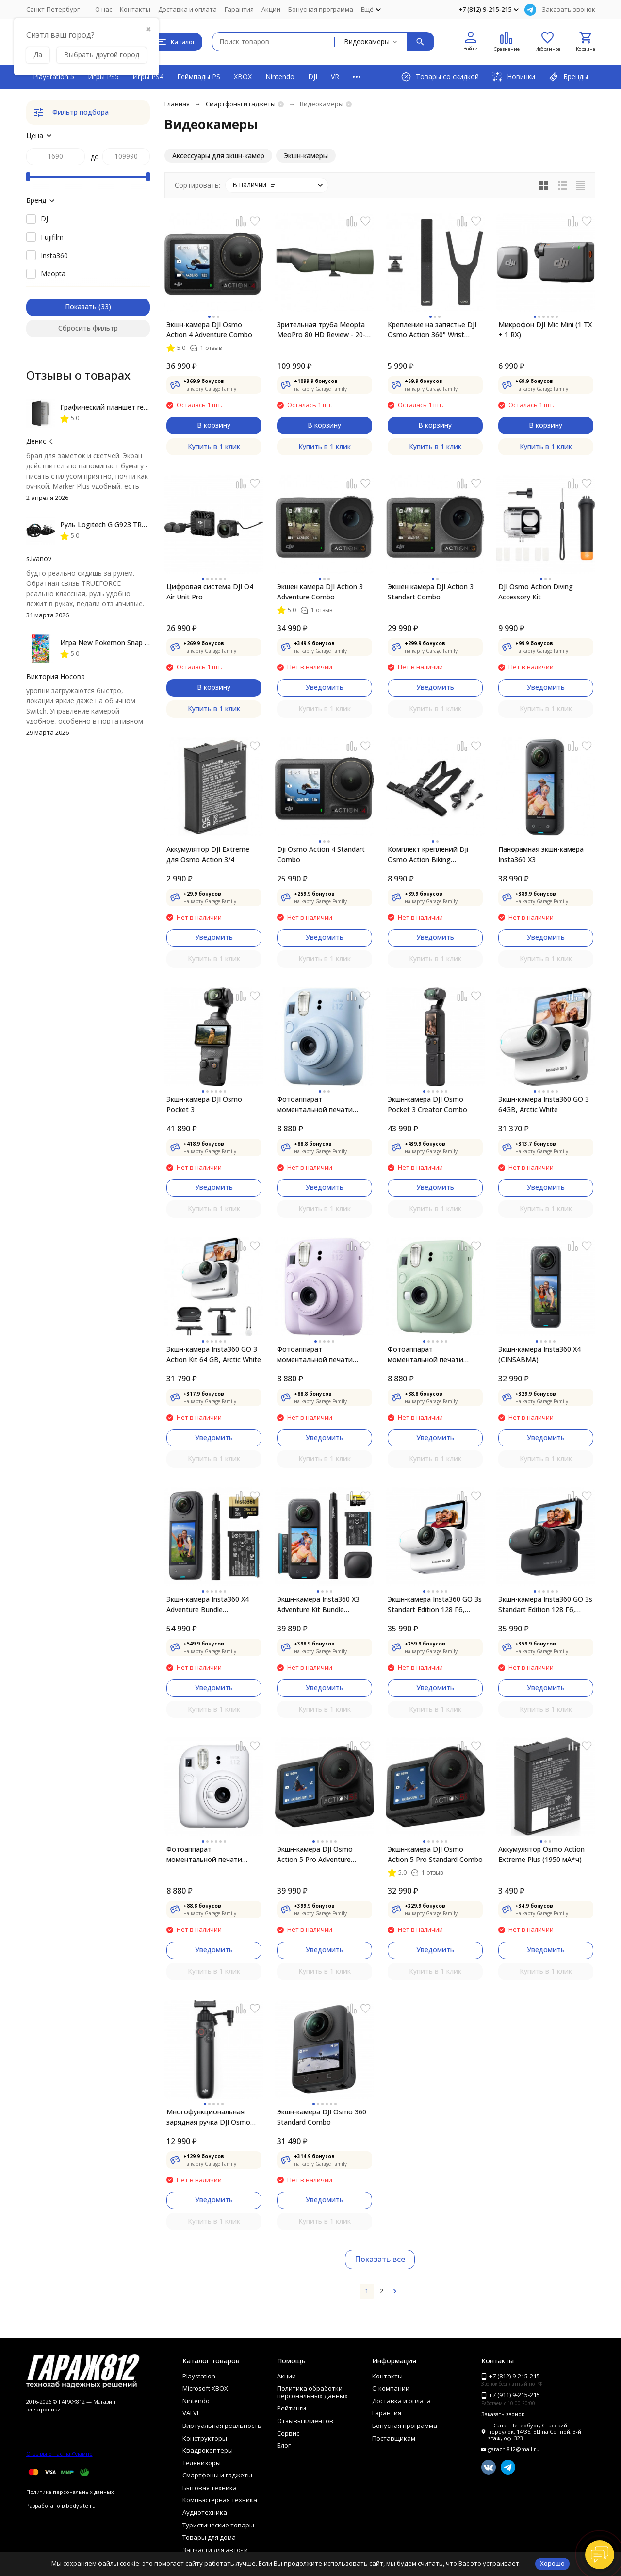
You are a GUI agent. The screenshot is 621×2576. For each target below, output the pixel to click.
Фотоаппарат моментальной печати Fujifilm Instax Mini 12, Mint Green (432, 1354)
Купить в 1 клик (214, 446)
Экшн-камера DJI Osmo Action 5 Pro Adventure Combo (315, 1854)
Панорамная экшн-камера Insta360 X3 (541, 854)
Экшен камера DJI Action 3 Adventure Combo (320, 591)
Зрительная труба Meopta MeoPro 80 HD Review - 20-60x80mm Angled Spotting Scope (321, 330)
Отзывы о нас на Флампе (59, 2453)
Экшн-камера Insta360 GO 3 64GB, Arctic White (543, 1104)
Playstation (198, 2376)
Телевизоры (201, 2463)
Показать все (380, 2259)
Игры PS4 (147, 76)
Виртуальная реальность (221, 2425)
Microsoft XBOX (205, 2388)
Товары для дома (209, 2537)
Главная (177, 104)
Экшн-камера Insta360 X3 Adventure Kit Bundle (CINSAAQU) (318, 1604)
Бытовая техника (209, 2487)
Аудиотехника (204, 2512)
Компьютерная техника (219, 2499)
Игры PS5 (103, 76)
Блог (284, 2445)
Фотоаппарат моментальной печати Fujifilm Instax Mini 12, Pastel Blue (324, 1104)
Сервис (288, 2433)
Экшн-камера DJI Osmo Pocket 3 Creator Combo (427, 1104)
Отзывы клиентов (305, 2420)
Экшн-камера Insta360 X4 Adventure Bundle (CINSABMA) (207, 1604)
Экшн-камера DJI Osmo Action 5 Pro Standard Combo (435, 1854)
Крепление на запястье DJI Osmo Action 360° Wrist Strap (432, 330)
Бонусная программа (320, 9)
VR (335, 76)
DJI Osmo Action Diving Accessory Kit (535, 591)
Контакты (135, 9)
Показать (81, 306)
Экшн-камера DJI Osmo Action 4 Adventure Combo (209, 329)
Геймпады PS (198, 76)
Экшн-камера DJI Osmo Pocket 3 (204, 1104)
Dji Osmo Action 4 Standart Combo (321, 854)
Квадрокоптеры (207, 2450)
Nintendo (279, 76)
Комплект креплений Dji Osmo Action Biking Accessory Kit (428, 854)
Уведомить (324, 687)
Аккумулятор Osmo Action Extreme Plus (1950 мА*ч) (541, 1854)
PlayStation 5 (53, 76)
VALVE (191, 2413)
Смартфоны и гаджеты (241, 104)
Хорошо (552, 2563)
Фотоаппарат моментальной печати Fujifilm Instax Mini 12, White (212, 1854)
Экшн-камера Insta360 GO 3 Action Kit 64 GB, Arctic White (213, 1354)
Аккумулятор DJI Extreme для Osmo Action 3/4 (207, 854)
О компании (390, 2388)
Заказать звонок (568, 9)
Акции (270, 9)
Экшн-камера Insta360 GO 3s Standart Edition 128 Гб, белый (435, 1604)
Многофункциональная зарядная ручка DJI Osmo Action (208, 2117)
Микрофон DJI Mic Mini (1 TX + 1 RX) (545, 329)
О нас (103, 9)
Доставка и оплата (187, 9)
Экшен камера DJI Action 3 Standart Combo (431, 591)
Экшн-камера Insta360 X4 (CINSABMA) (539, 1354)
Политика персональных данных (70, 2491)
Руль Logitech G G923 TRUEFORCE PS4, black (133, 524)
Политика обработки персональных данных (312, 2392)
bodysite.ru (81, 2505)
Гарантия (239, 9)
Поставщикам (393, 2438)
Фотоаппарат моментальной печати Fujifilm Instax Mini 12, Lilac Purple (321, 1354)
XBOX (243, 76)
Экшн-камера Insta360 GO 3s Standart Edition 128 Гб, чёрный (545, 1604)
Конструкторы (204, 2438)
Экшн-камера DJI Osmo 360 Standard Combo (321, 2117)
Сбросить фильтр (88, 327)
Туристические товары (218, 2525)
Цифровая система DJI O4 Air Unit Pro (209, 591)
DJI (312, 76)
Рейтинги (291, 2408)
